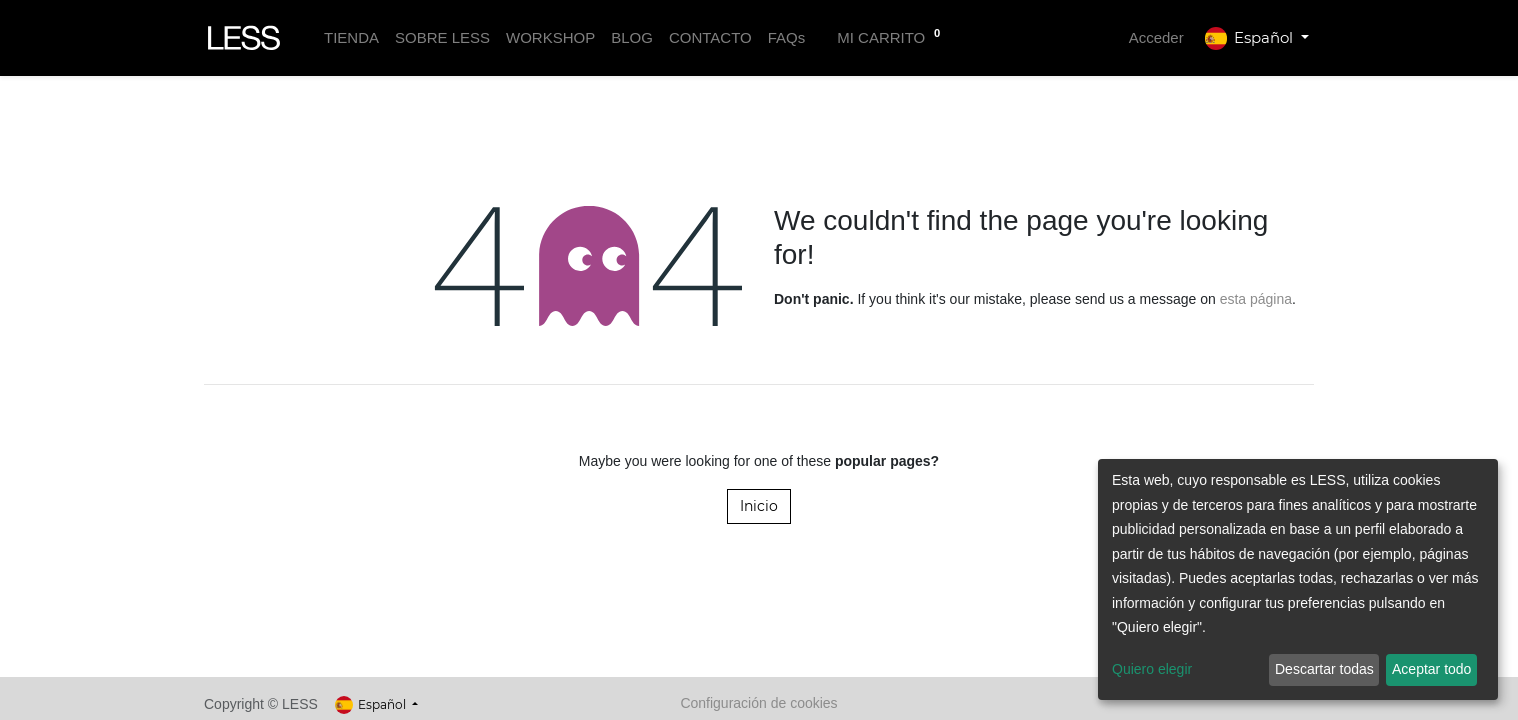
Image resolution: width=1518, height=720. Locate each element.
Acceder (1156, 37)
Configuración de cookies (758, 703)
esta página (1256, 299)
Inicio (759, 506)
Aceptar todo (1431, 669)
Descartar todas (1324, 669)
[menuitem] (351, 38)
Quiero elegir (1152, 669)
